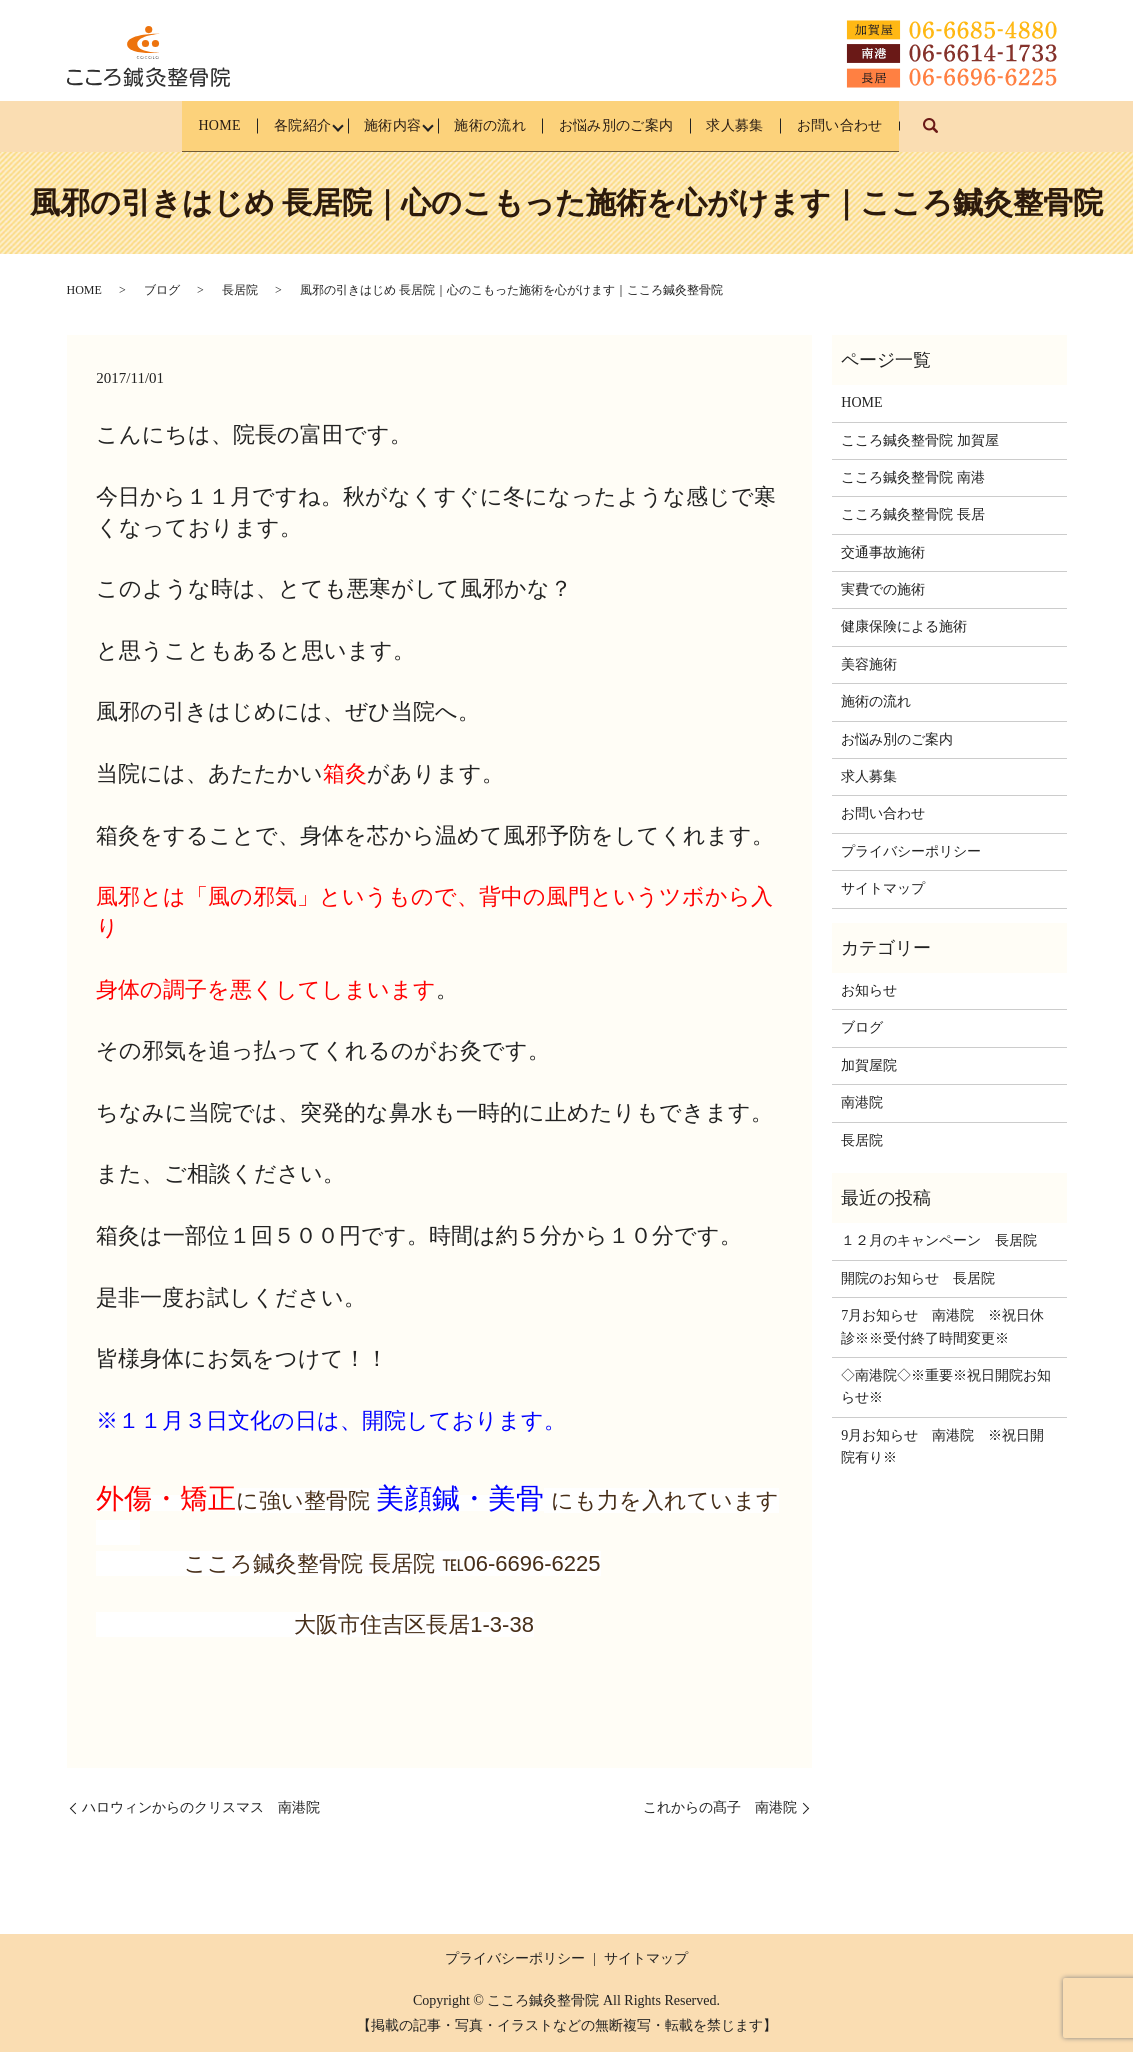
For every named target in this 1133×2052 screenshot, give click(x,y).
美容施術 (869, 664)
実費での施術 (883, 589)
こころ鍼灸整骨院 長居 (913, 514)
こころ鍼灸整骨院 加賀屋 (920, 440)
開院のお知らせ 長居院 (918, 1278)
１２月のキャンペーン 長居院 (939, 1240)
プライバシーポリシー (911, 851)
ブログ (162, 290)
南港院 (862, 1102)
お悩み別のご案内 (628, 125)
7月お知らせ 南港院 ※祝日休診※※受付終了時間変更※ (942, 1326)
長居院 (240, 290)
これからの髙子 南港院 (720, 1807)
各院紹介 (277, 125)
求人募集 (759, 125)
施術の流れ (488, 125)
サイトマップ (883, 888)
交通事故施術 (883, 552)
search (983, 135)
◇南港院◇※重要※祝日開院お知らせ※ (946, 1386)
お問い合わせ (876, 125)
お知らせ (869, 990)
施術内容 (379, 125)
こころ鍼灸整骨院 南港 (913, 477)
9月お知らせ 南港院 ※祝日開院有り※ (942, 1446)
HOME (182, 125)
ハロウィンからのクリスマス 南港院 (201, 1807)
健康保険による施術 (904, 627)
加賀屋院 (869, 1065)
